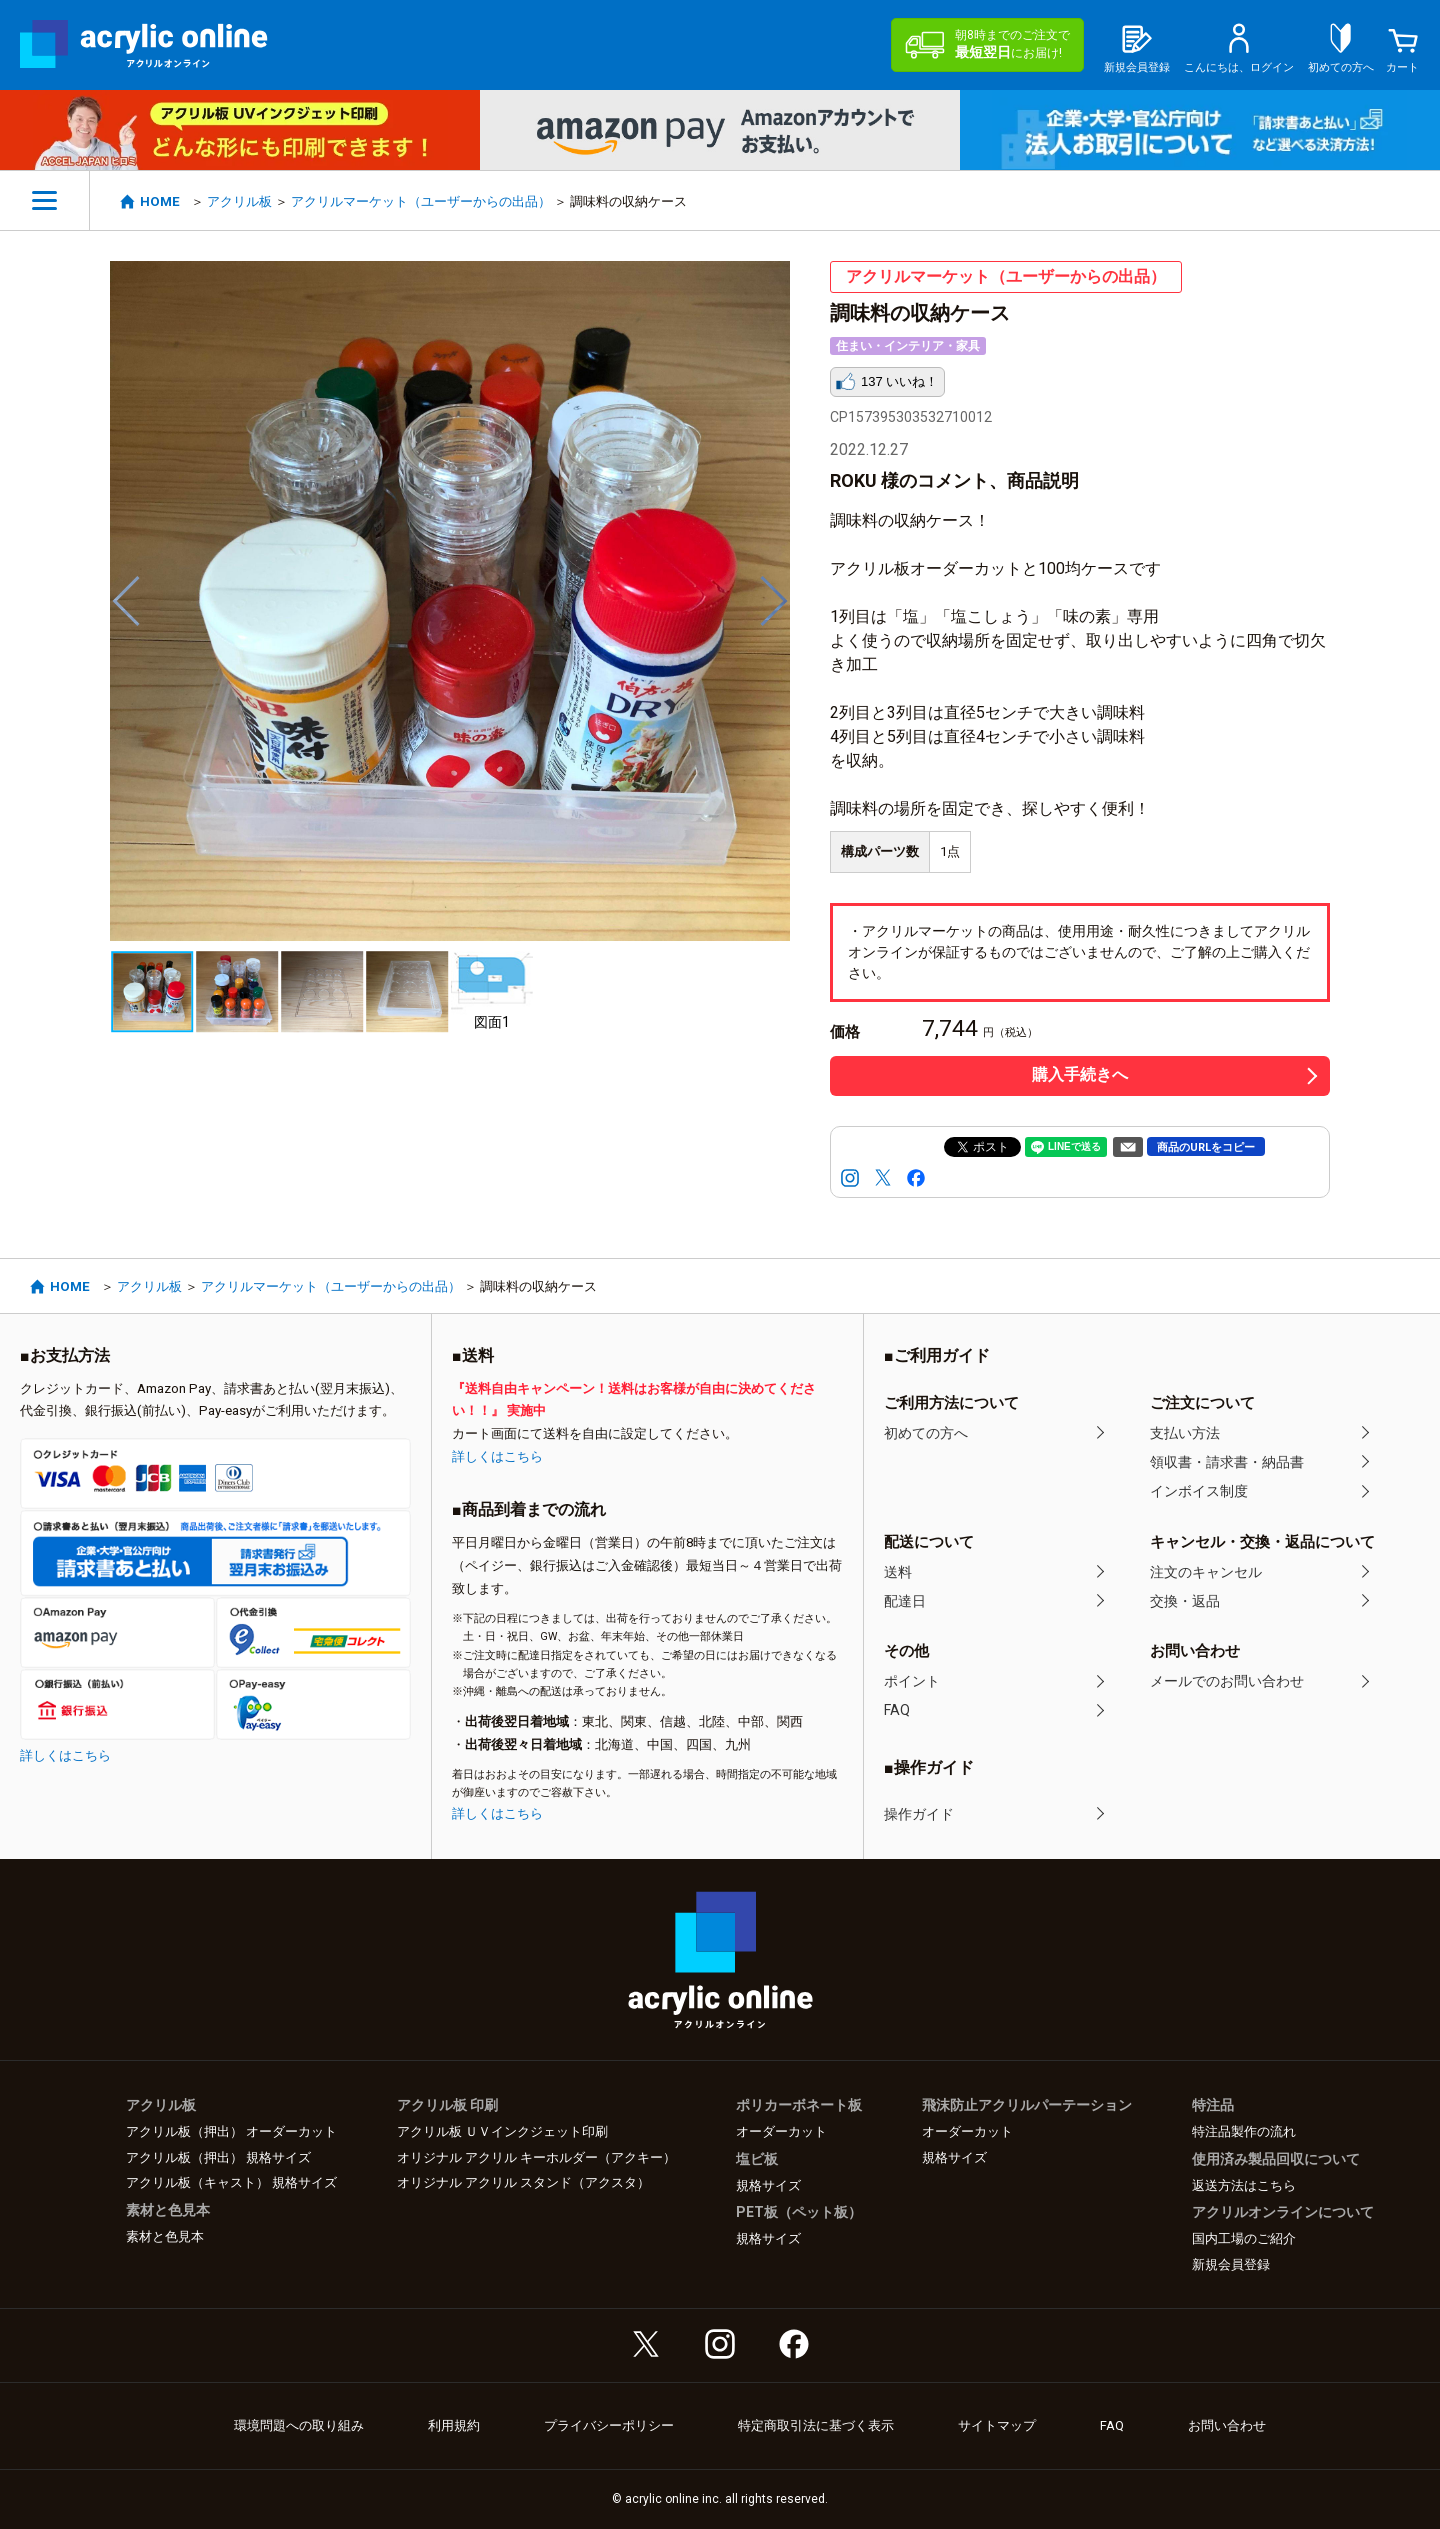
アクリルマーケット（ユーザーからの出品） (421, 201)
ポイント (912, 1681)
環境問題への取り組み (299, 2425)
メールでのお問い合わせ (1227, 1681)
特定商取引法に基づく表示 (816, 2425)
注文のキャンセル (1206, 1572)
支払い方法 (1185, 1433)
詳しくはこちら (65, 1755)
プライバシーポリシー (609, 2425)
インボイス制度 (1199, 1491)
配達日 (905, 1601)
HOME (160, 201)
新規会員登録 (1231, 2264)
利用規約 (454, 2425)
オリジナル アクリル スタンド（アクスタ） (523, 2182)
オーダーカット (781, 2131)
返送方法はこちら (1244, 2185)
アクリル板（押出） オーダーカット (231, 2131)
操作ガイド (919, 1814)
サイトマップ (997, 2425)
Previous (125, 601)
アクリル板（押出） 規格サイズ (218, 2157)
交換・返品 (1185, 1601)
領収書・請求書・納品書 (1227, 1462)
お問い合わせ (1227, 2425)
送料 (898, 1572)
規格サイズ (768, 2185)
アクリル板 (239, 201)
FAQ (897, 1710)
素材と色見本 (165, 2236)
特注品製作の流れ (1244, 2131)
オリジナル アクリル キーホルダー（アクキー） (536, 2157)
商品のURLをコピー (1206, 1147)
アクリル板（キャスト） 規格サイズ (231, 2182)
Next (775, 601)
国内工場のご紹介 (1244, 2238)
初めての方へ (926, 1433)
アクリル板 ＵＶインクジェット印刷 (502, 2131)
